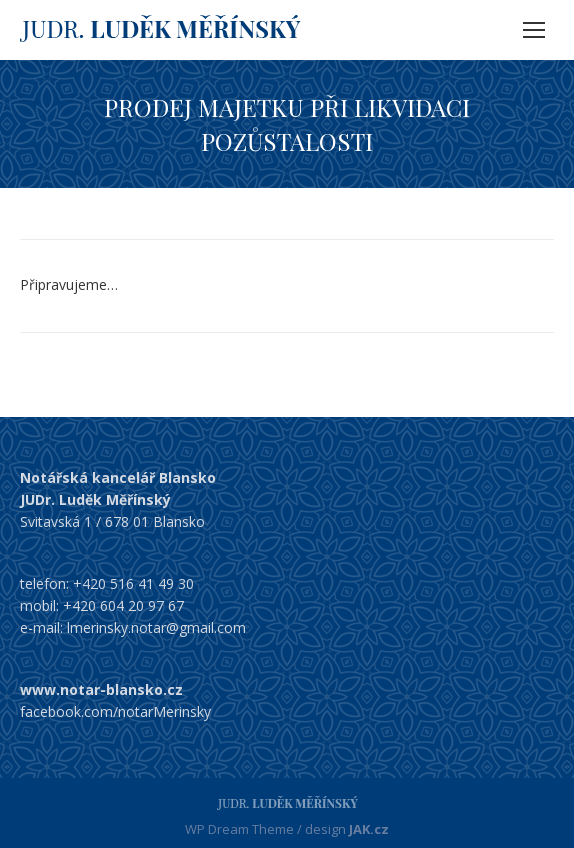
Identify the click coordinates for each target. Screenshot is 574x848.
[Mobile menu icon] (534, 30)
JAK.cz (369, 829)
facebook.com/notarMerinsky (115, 711)
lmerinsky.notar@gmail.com (156, 627)
